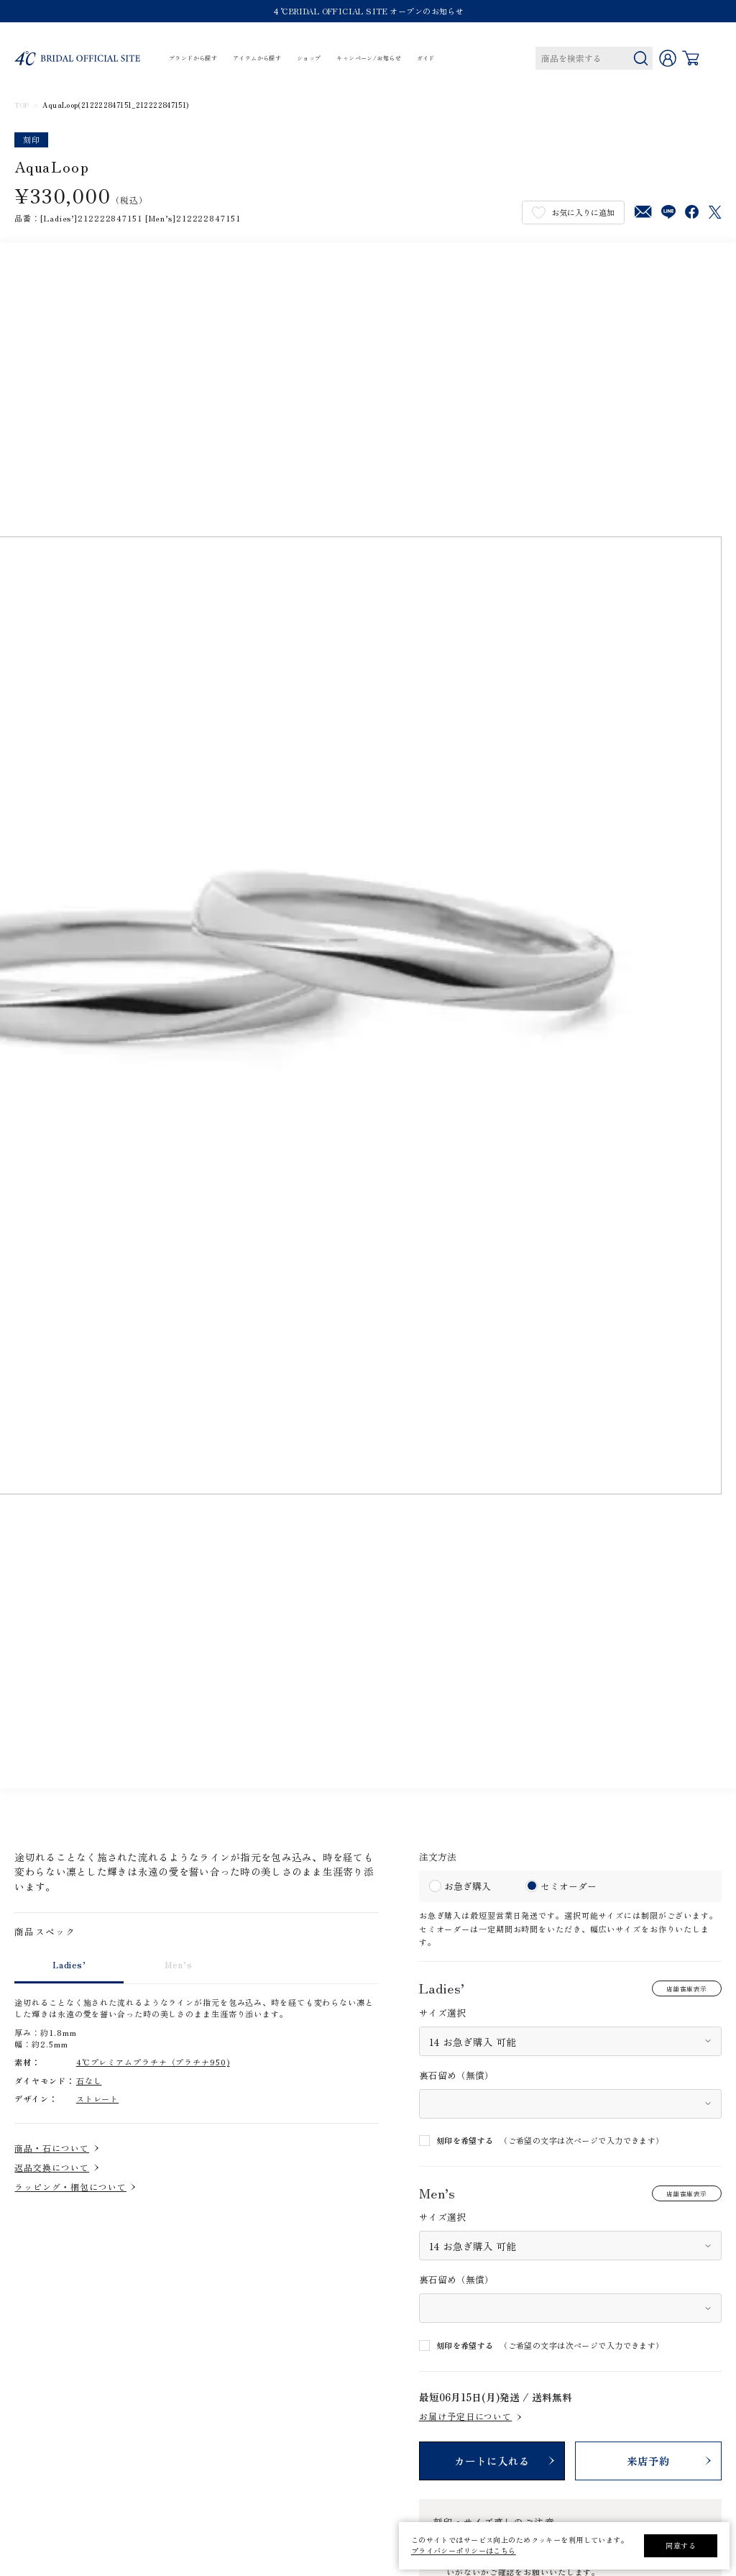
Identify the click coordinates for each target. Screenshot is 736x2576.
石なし (89, 2080)
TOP (21, 105)
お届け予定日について (465, 2416)
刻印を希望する (465, 2140)
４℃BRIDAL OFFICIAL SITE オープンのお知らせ (368, 11)
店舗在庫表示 (686, 1988)
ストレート (97, 2098)
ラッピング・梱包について (70, 2187)
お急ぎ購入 (467, 1886)
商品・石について (51, 2148)
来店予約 (648, 2460)
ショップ (309, 58)
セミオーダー (568, 1886)
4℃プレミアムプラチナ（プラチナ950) (153, 2062)
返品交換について (51, 2167)
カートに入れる (492, 2460)
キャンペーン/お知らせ (368, 58)
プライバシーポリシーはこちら (463, 2550)
